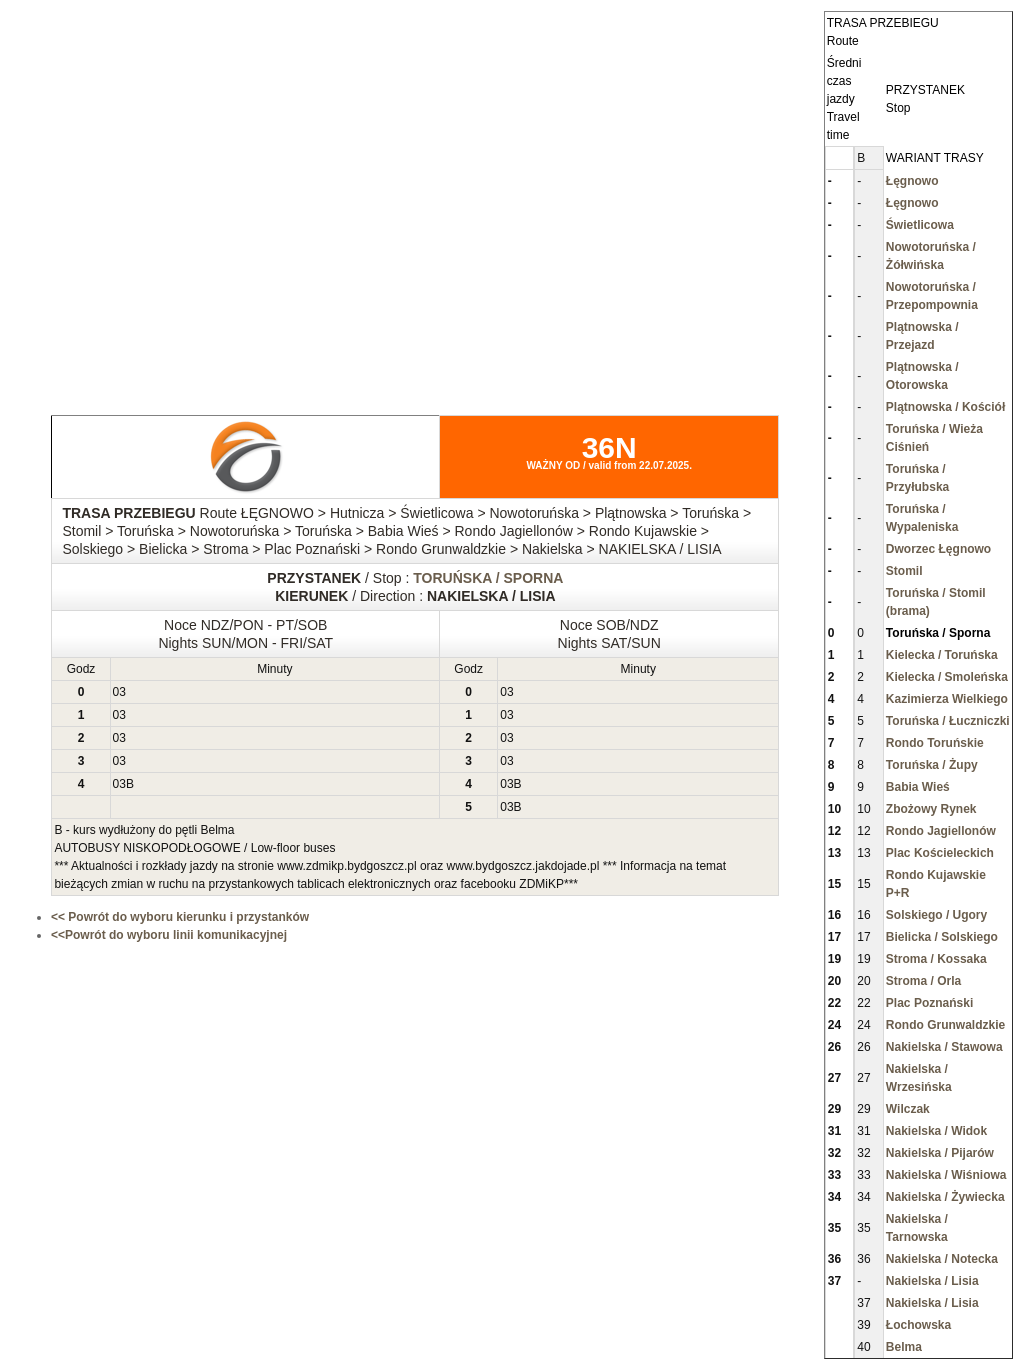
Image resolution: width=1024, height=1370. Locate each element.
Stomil (904, 571)
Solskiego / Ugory (936, 915)
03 (119, 692)
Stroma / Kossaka (936, 959)
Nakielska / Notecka (942, 1259)
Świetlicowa (920, 225)
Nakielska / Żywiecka (945, 1197)
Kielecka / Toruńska (942, 655)
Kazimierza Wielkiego (947, 699)
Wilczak (908, 1109)
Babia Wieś (918, 787)
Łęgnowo (912, 181)
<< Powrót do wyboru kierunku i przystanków (180, 917)
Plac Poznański (929, 1003)
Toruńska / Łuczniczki (948, 721)
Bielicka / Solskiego (942, 937)
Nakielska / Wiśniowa (946, 1175)
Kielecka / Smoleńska (947, 677)
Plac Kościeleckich (940, 853)
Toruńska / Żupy (932, 765)
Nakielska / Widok (936, 1131)
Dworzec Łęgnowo (938, 549)
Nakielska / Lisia (932, 1281)
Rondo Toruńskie (935, 743)
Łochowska (918, 1325)
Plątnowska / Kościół (945, 407)
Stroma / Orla (923, 981)
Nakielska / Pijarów (940, 1153)
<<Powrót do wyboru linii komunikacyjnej (169, 935)
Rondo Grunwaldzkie (945, 1025)
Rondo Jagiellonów (941, 831)
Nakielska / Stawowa (944, 1047)
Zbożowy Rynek (931, 809)
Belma (904, 1347)
